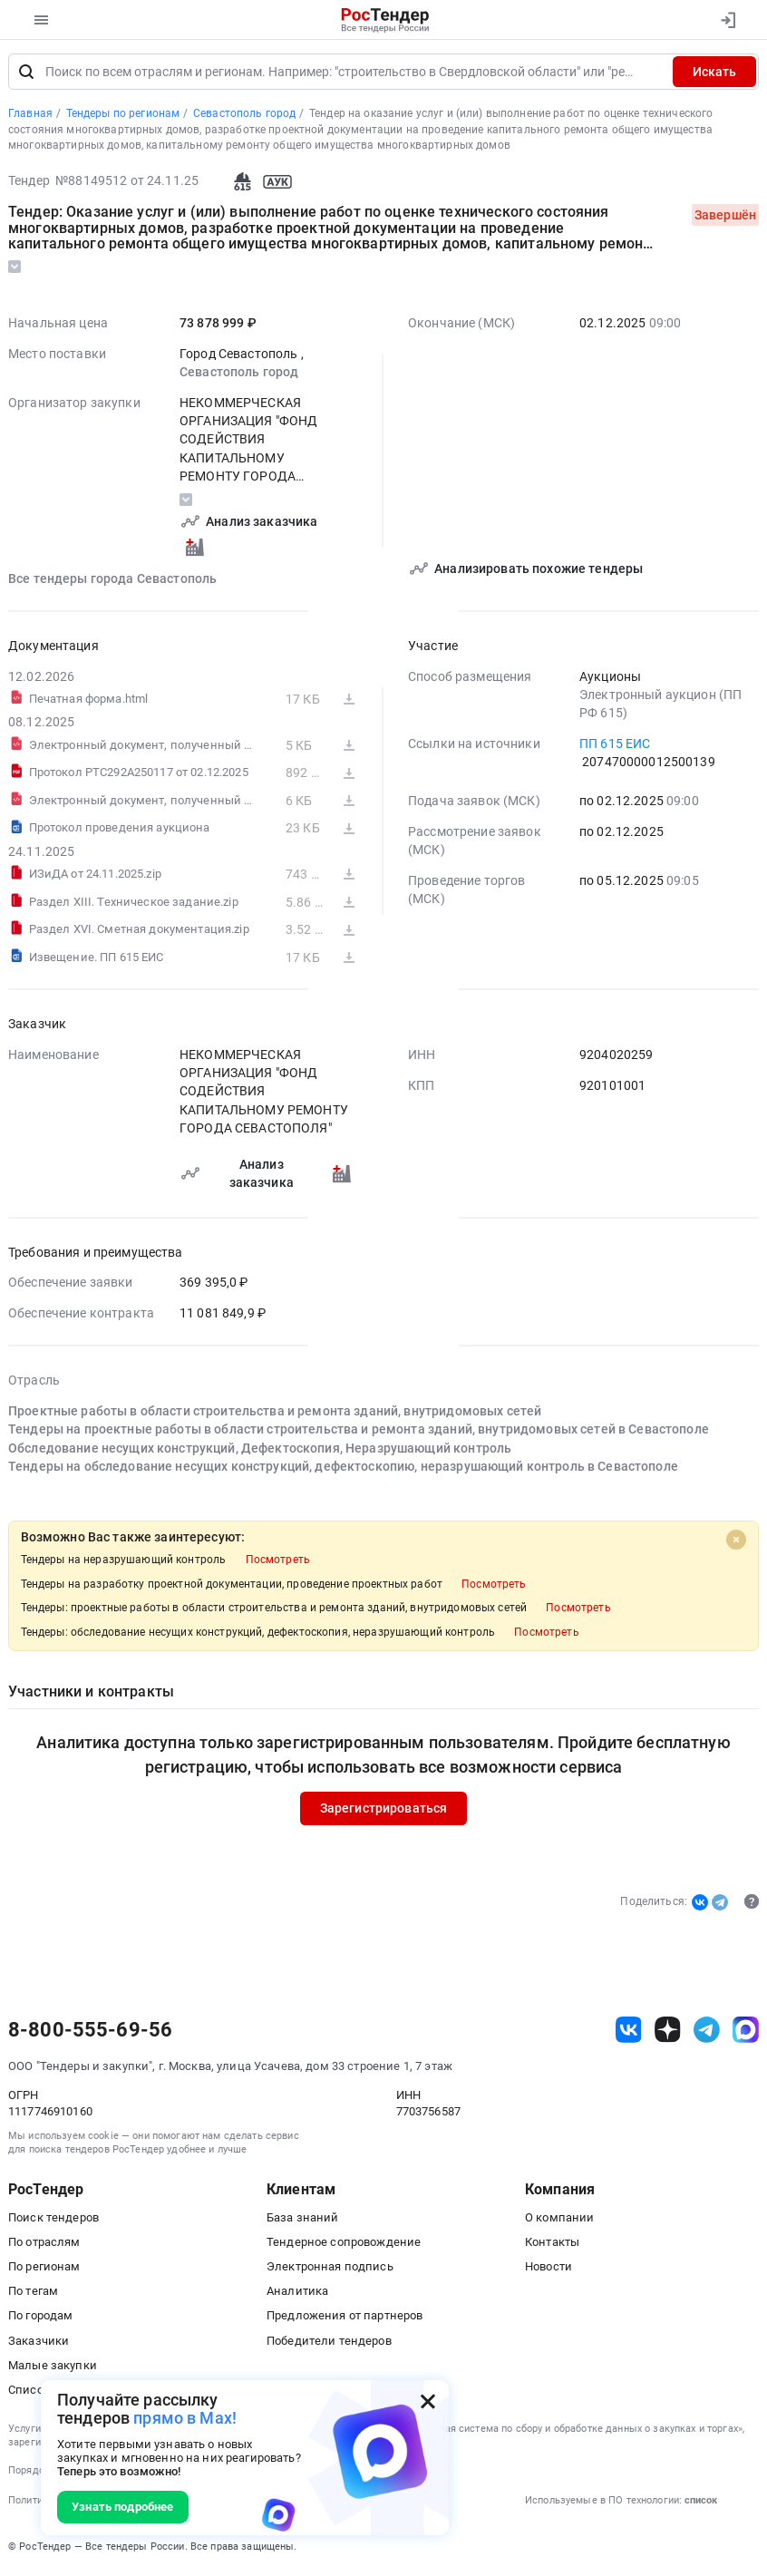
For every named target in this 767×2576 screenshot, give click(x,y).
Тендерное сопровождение (344, 2244)
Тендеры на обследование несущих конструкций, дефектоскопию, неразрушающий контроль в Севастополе (343, 1469)
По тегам (33, 2293)
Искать (714, 74)
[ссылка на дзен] (668, 2032)
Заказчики (38, 2343)
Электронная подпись (330, 2269)
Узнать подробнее (122, 2506)
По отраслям (44, 2244)
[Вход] (727, 20)
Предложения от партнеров (344, 2318)
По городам (40, 2318)
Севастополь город (239, 374)
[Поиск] (26, 74)
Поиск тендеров (53, 2220)
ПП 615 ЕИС (614, 746)
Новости (548, 2269)
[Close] (736, 1542)
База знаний (303, 2220)
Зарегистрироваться (384, 1810)
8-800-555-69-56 (90, 2032)
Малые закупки (52, 2368)
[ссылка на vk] (629, 2032)
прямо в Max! (185, 2417)
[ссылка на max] (746, 2032)
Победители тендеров (329, 2343)
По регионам (44, 2269)
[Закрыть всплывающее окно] (428, 2401)
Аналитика (297, 2293)
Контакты (552, 2244)
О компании (559, 2220)
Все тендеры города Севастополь (112, 581)
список (700, 2503)
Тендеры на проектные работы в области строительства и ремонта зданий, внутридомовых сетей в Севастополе (358, 1431)
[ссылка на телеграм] (707, 2032)
